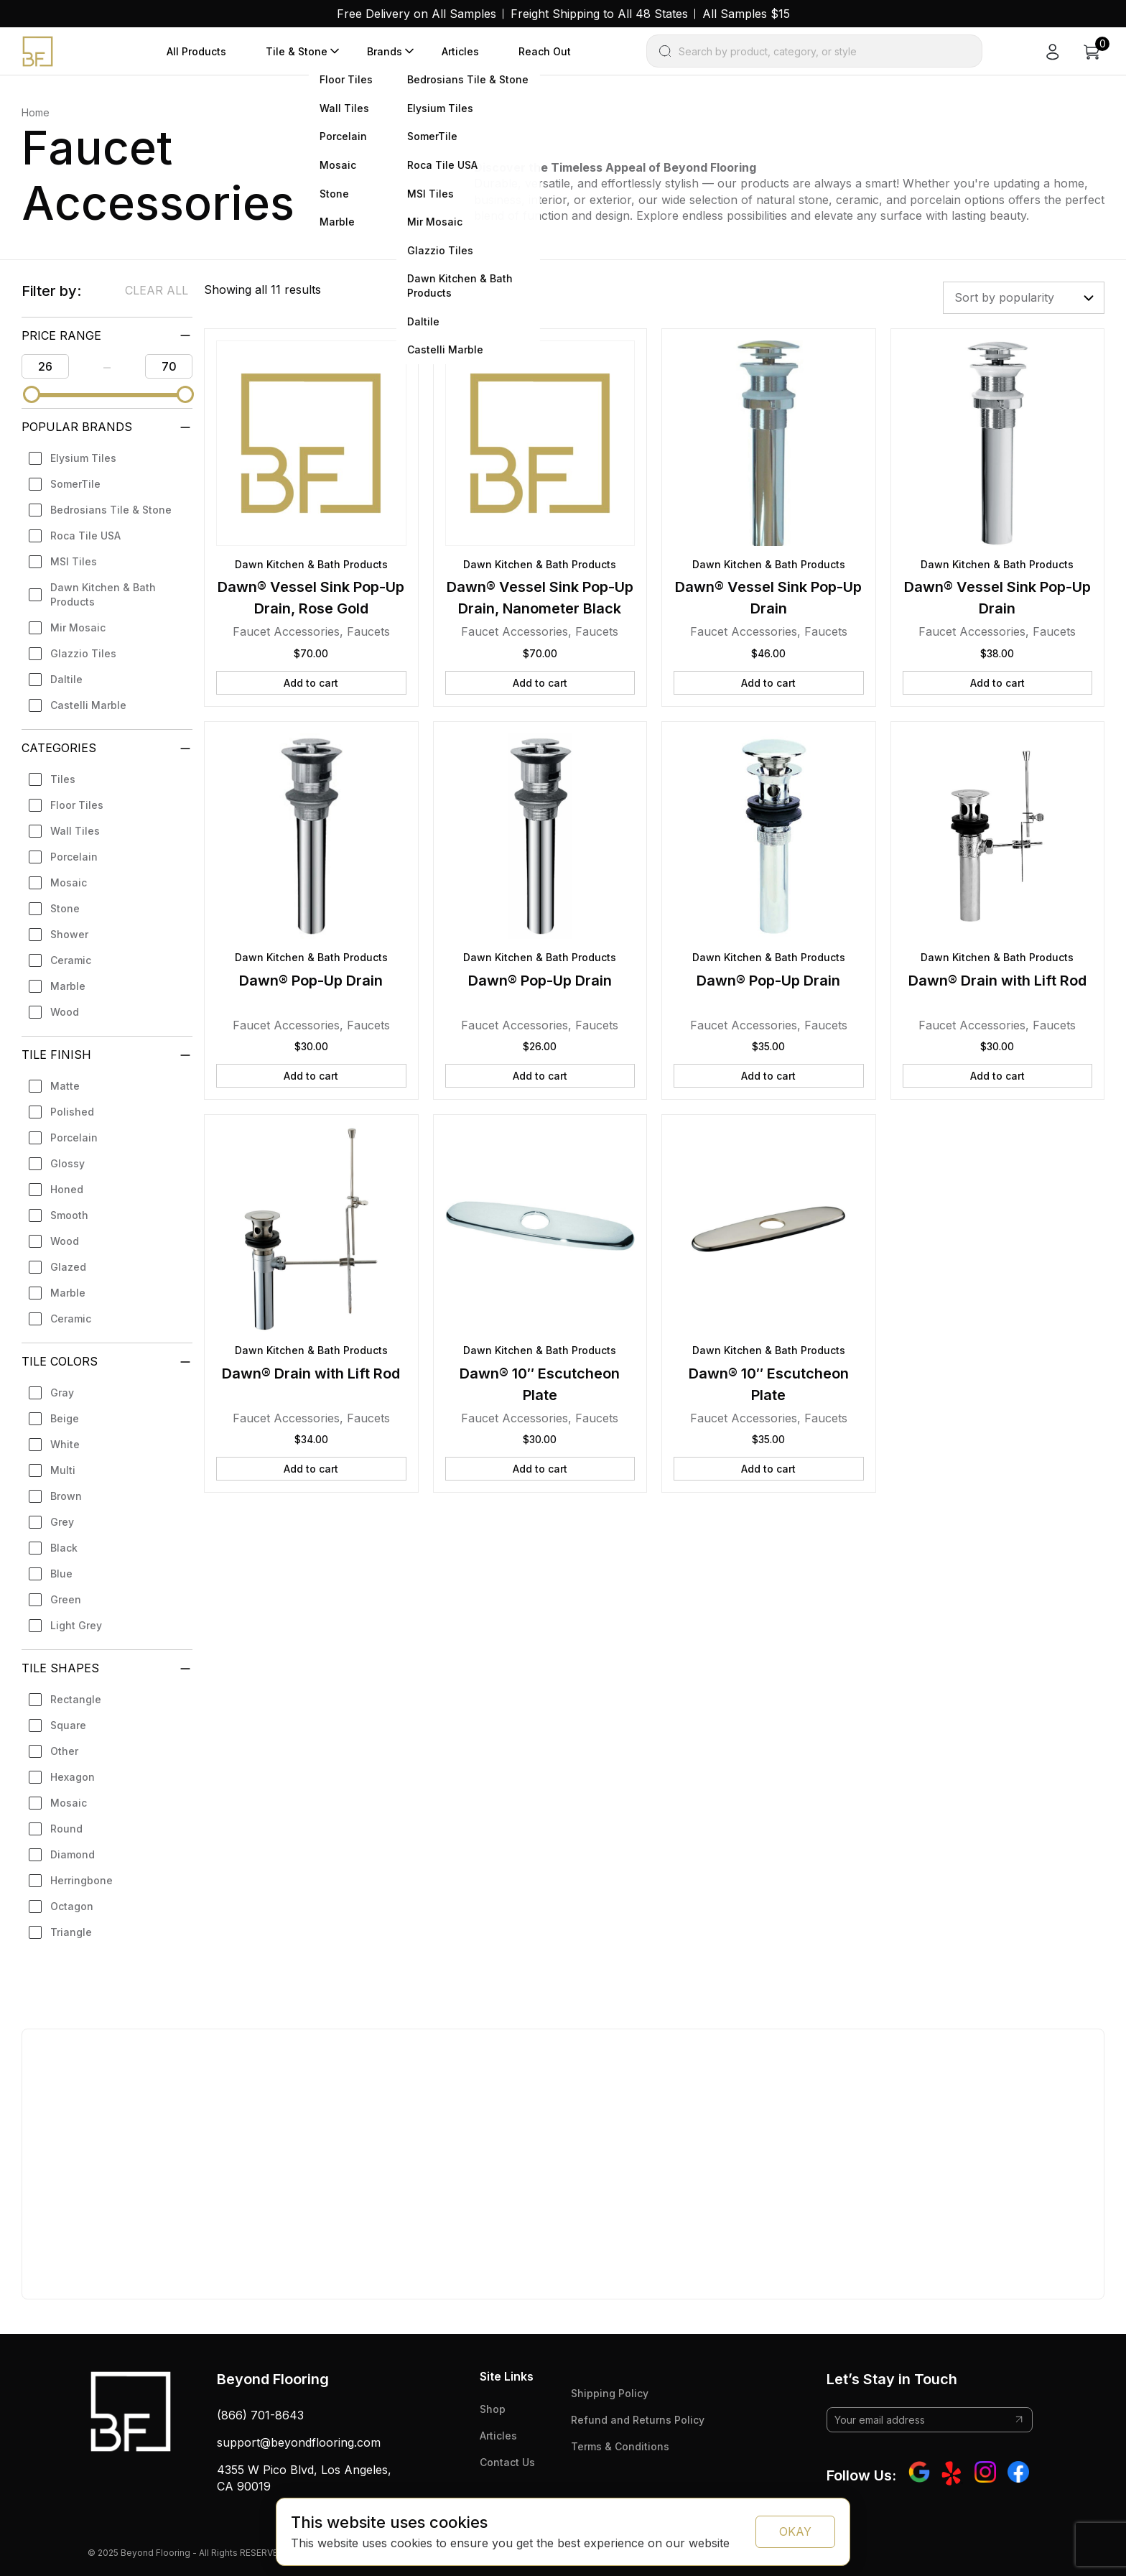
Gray (62, 1392)
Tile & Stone (296, 51)
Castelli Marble (88, 705)
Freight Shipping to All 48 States (599, 13)
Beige (64, 1418)
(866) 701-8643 (260, 2415)
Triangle (71, 1932)
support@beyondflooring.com (299, 2442)
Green (65, 1599)
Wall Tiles (75, 831)
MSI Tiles (73, 561)
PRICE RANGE (61, 335)
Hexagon (72, 1777)
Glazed (68, 1267)
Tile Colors (60, 1361)
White (65, 1444)
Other (64, 1751)
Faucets (368, 631)
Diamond (72, 1854)
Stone (65, 908)
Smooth (69, 1215)
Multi (62, 1470)
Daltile (66, 679)
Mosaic (68, 882)
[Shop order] (1023, 297)
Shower (69, 934)
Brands (384, 51)
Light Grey (76, 1625)
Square (68, 1725)
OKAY (795, 2531)
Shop (493, 2409)
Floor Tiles (76, 805)
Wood (64, 1012)
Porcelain (74, 857)
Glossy (67, 1163)
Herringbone (81, 1880)
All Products (196, 51)
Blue (61, 1573)
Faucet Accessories (286, 631)
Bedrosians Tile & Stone (111, 510)
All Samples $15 (746, 13)
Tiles (62, 779)
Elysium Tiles (83, 458)
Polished (72, 1112)
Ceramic (70, 960)
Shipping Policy (609, 2393)
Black (64, 1548)
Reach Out (544, 51)
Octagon (71, 1906)
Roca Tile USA (85, 535)
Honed (66, 1189)
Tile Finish (56, 1054)
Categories (59, 748)
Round (66, 1828)
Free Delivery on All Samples (416, 13)
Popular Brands (77, 427)
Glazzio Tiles (83, 653)
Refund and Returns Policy (637, 2420)
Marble (67, 986)
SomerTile (75, 484)
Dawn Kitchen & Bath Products (103, 594)
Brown (66, 1496)
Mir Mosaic (78, 627)
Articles (460, 51)
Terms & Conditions (620, 2446)
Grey (62, 1522)
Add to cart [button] (311, 683)
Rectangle (75, 1699)
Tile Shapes (60, 1668)
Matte (65, 1086)
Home (36, 112)
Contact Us (507, 2462)
